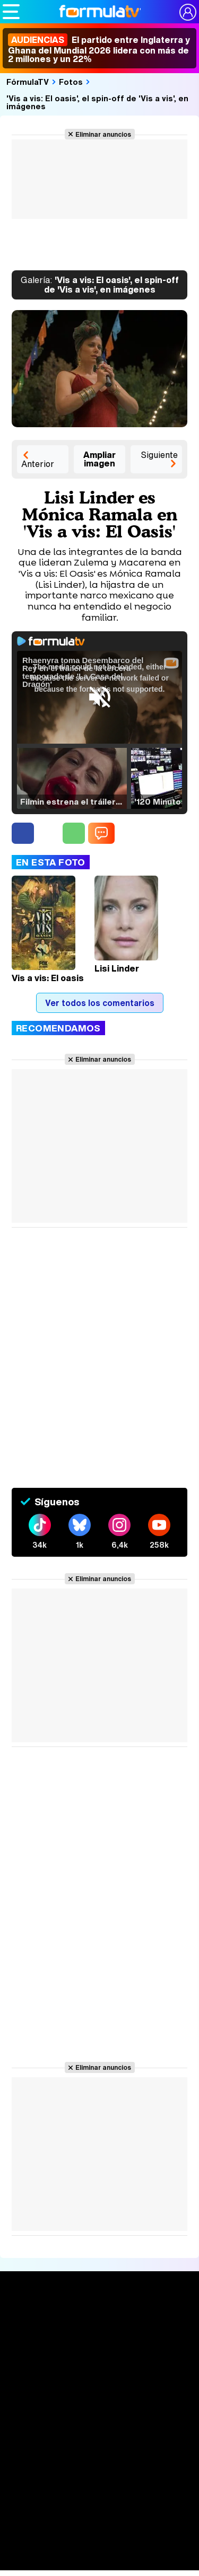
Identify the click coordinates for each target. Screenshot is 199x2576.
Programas (99, 2507)
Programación (100, 2448)
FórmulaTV (27, 81)
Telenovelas (99, 2541)
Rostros (99, 2561)
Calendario (100, 2376)
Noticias (99, 2341)
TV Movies (99, 2409)
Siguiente (159, 454)
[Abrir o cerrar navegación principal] (11, 11)
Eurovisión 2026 (99, 2522)
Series (99, 2361)
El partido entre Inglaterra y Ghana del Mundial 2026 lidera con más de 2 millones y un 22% (99, 49)
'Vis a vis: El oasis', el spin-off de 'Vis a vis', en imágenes (97, 102)
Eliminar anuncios (103, 134)
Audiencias (99, 2428)
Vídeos (99, 2468)
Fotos (71, 81)
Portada (99, 2322)
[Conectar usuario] (187, 12)
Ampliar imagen (99, 459)
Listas (99, 2392)
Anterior (37, 463)
